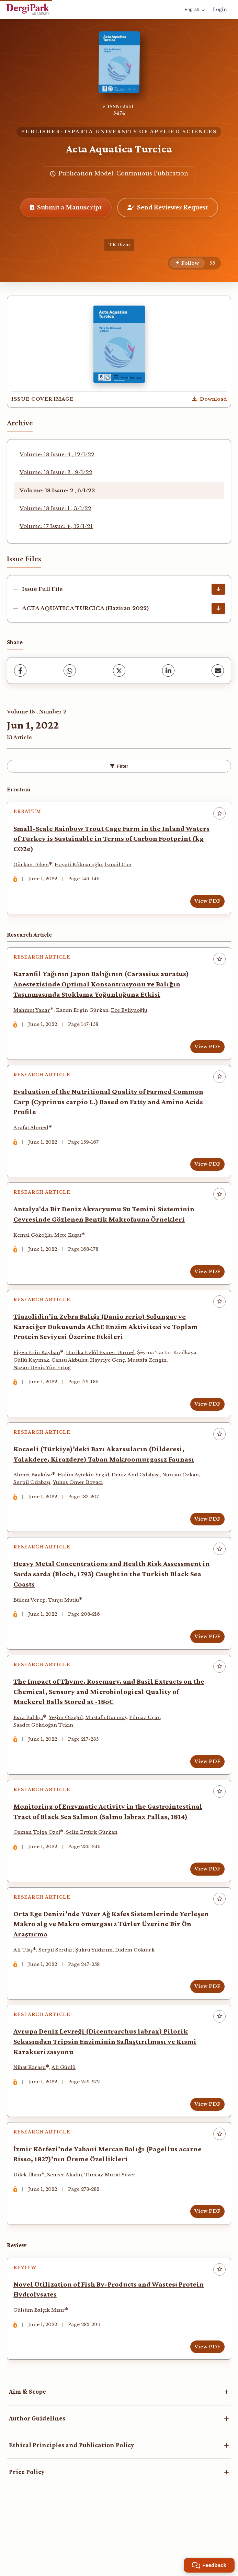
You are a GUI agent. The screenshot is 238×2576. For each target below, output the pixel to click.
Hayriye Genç (109, 1382)
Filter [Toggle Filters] (119, 766)
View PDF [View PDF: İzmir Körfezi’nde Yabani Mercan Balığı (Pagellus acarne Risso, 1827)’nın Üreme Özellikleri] (205, 2267)
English (194, 9)
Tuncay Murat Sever (112, 2230)
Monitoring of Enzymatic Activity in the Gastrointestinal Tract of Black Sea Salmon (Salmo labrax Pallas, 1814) (110, 1852)
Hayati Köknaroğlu (80, 867)
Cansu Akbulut (72, 1382)
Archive (20, 423)
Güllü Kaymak (34, 1382)
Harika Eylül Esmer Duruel (102, 1374)
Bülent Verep (32, 1631)
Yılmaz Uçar (147, 1754)
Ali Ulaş (25, 1996)
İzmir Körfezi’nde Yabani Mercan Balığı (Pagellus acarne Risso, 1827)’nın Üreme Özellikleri (110, 2209)
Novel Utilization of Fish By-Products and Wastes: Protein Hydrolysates (111, 2349)
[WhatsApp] (70, 670)
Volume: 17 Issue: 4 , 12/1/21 (56, 526)
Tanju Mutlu (65, 1631)
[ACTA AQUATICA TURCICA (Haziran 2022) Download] (218, 608)
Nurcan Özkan (183, 1501)
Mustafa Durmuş (108, 1754)
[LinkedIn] (168, 670)
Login (220, 9)
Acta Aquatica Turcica (119, 148)
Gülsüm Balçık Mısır (41, 2371)
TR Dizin (119, 244)
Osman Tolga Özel (39, 1873)
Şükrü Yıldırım (96, 1996)
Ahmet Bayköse (35, 1501)
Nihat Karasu (32, 2118)
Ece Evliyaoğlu (131, 1017)
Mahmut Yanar (34, 1017)
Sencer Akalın (66, 2230)
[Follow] (187, 263)
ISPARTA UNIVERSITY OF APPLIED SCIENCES (141, 132)
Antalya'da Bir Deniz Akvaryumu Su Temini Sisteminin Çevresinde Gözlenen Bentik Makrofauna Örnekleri (106, 1231)
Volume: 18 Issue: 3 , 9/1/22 (56, 472)
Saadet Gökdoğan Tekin (46, 1761)
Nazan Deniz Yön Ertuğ (44, 1389)
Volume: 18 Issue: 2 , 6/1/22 (57, 490)
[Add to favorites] (219, 813)
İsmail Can (120, 867)
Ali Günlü (66, 2118)
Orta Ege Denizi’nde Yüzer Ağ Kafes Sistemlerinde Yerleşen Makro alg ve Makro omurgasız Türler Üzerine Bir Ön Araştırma (109, 1970)
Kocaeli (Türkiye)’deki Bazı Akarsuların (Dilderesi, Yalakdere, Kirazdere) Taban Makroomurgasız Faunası (106, 1481)
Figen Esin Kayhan (39, 1374)
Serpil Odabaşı (34, 1509)
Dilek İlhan (30, 2230)
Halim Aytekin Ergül (86, 1501)
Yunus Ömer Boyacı (80, 1509)
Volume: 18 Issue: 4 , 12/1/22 (57, 454)
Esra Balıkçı (30, 1754)
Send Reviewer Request (167, 207)
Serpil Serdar (58, 1996)
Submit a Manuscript (66, 207)
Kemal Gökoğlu (35, 1252)
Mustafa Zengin (149, 1382)
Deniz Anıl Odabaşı (138, 1501)
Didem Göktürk (137, 1996)
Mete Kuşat (70, 1252)
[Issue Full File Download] (218, 589)
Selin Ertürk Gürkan (94, 1873)
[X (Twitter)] (119, 670)
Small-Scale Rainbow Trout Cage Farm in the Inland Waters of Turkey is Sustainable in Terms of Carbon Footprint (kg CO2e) (101, 841)
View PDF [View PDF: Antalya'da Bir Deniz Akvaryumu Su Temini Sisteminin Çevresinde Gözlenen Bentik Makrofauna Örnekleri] (205, 1289)
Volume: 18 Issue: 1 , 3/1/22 (55, 508)
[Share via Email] (218, 670)
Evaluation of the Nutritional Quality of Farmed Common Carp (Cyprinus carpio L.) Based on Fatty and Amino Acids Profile (111, 1113)
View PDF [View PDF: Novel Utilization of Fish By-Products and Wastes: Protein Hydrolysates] (205, 2407)
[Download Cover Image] (209, 399)
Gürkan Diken (33, 867)
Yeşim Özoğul (68, 1754)
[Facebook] (20, 670)
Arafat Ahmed (33, 1140)
